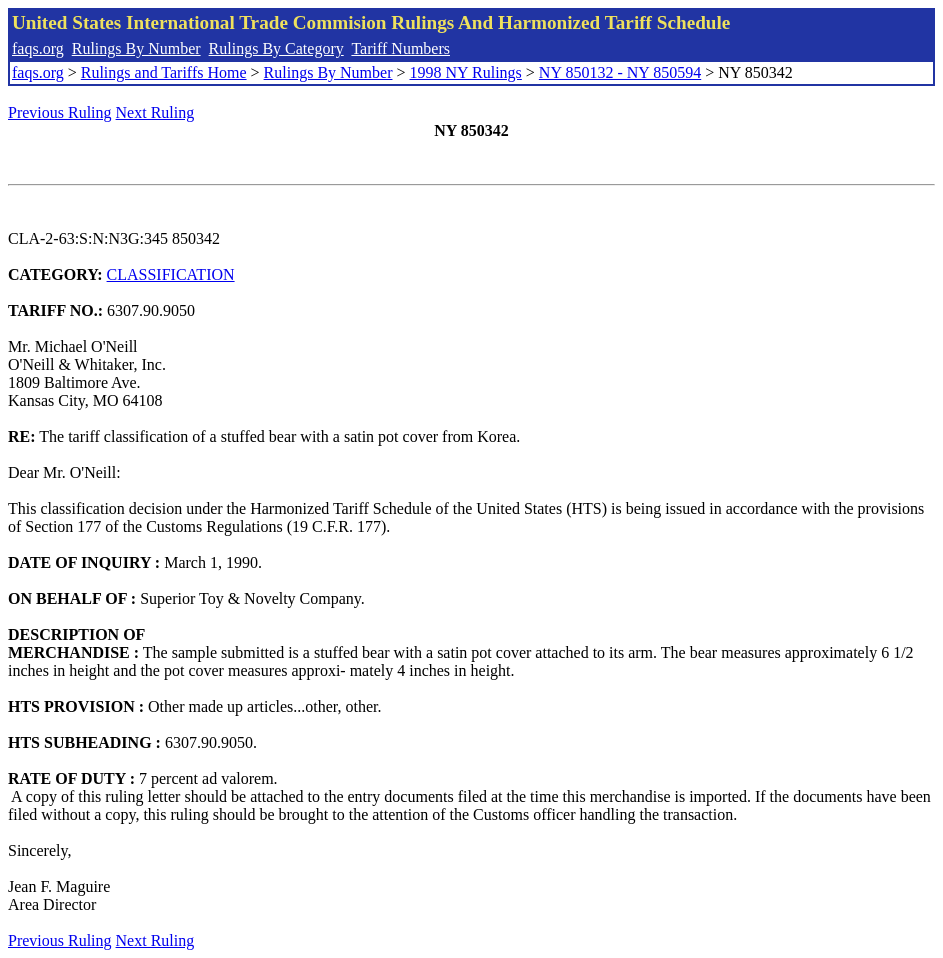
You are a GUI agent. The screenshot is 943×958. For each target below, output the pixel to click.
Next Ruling (155, 112)
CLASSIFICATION (171, 274)
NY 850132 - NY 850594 (620, 72)
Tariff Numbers (400, 48)
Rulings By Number (136, 48)
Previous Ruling (60, 112)
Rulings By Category (276, 48)
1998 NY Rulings (466, 72)
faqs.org (38, 48)
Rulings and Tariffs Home (164, 72)
